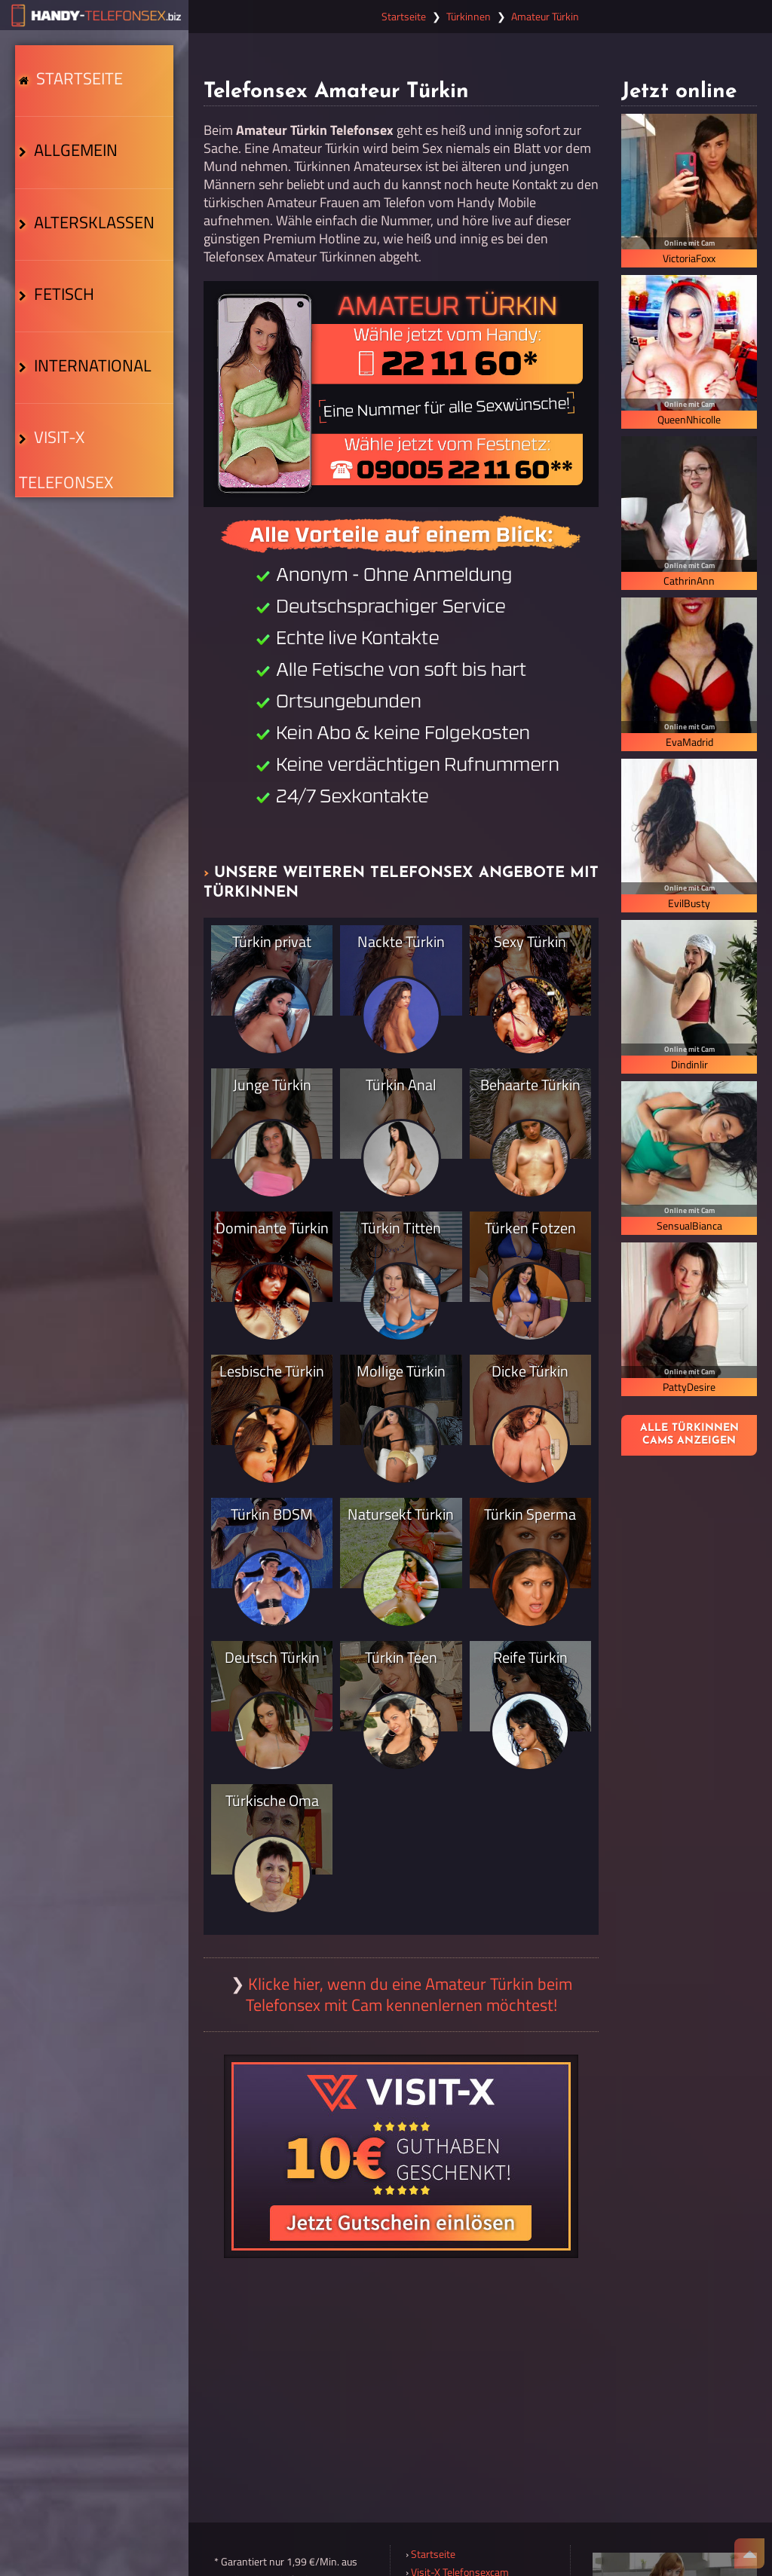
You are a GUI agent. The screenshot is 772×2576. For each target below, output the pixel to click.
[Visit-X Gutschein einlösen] (401, 2156)
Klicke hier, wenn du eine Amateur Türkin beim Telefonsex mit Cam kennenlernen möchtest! (409, 1994)
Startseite (74, 82)
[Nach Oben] (749, 2553)
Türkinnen (468, 16)
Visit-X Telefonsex (91, 457)
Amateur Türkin (545, 16)
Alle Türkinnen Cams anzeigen (689, 1434)
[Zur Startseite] (94, 15)
